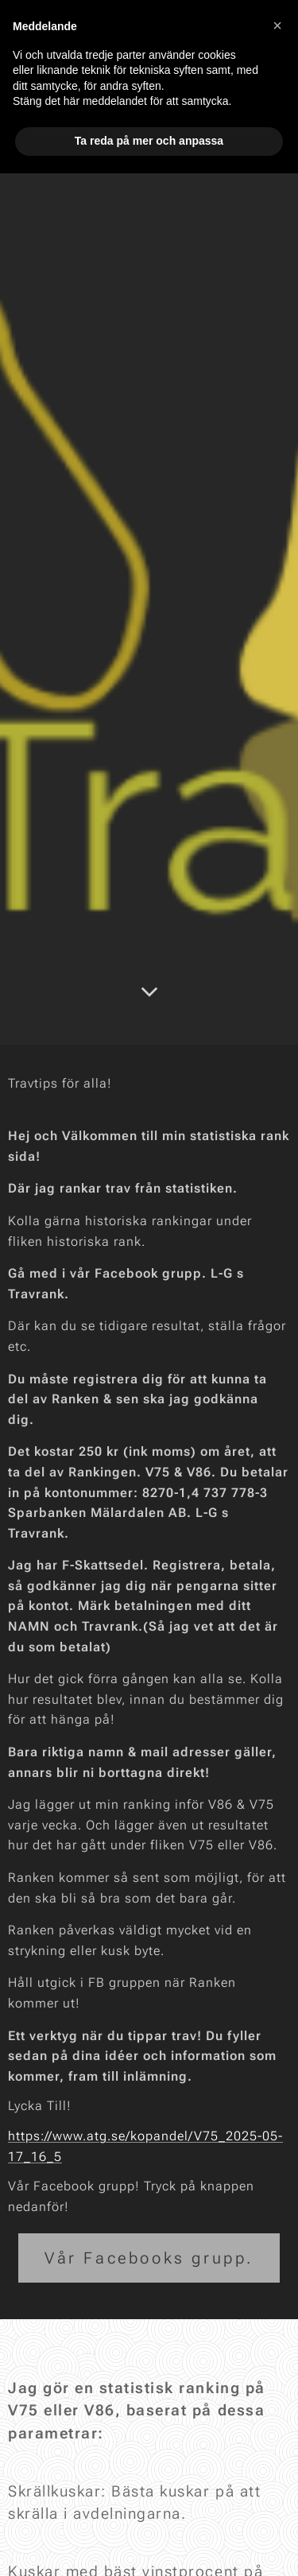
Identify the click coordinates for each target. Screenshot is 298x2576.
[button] (277, 25)
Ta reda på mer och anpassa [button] (149, 140)
